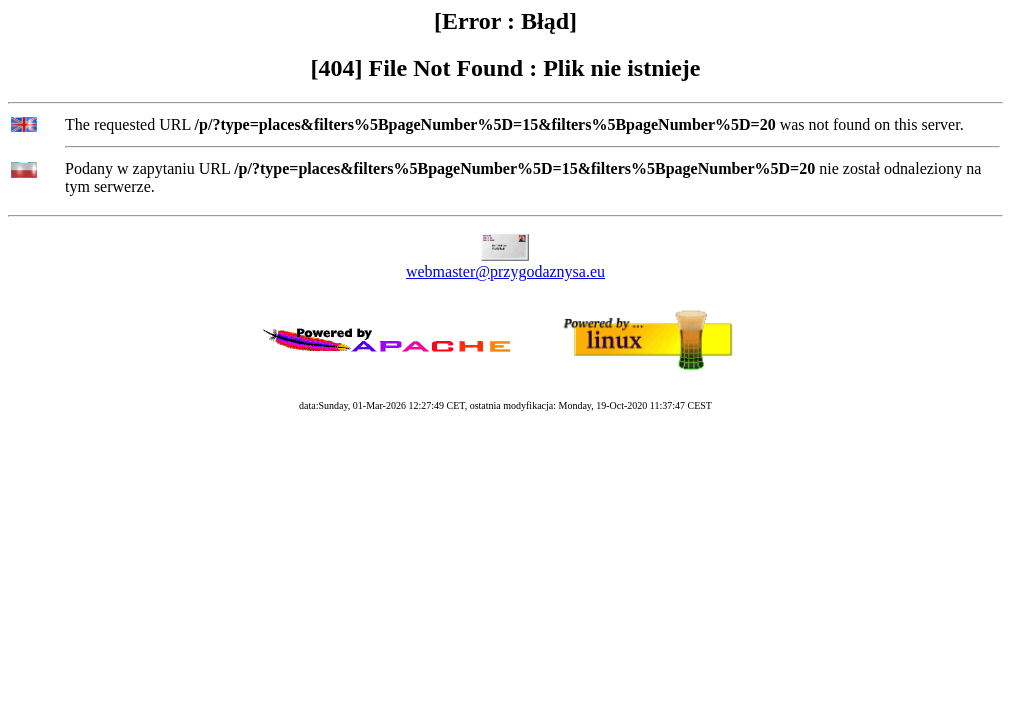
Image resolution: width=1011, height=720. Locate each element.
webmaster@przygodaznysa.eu (505, 271)
